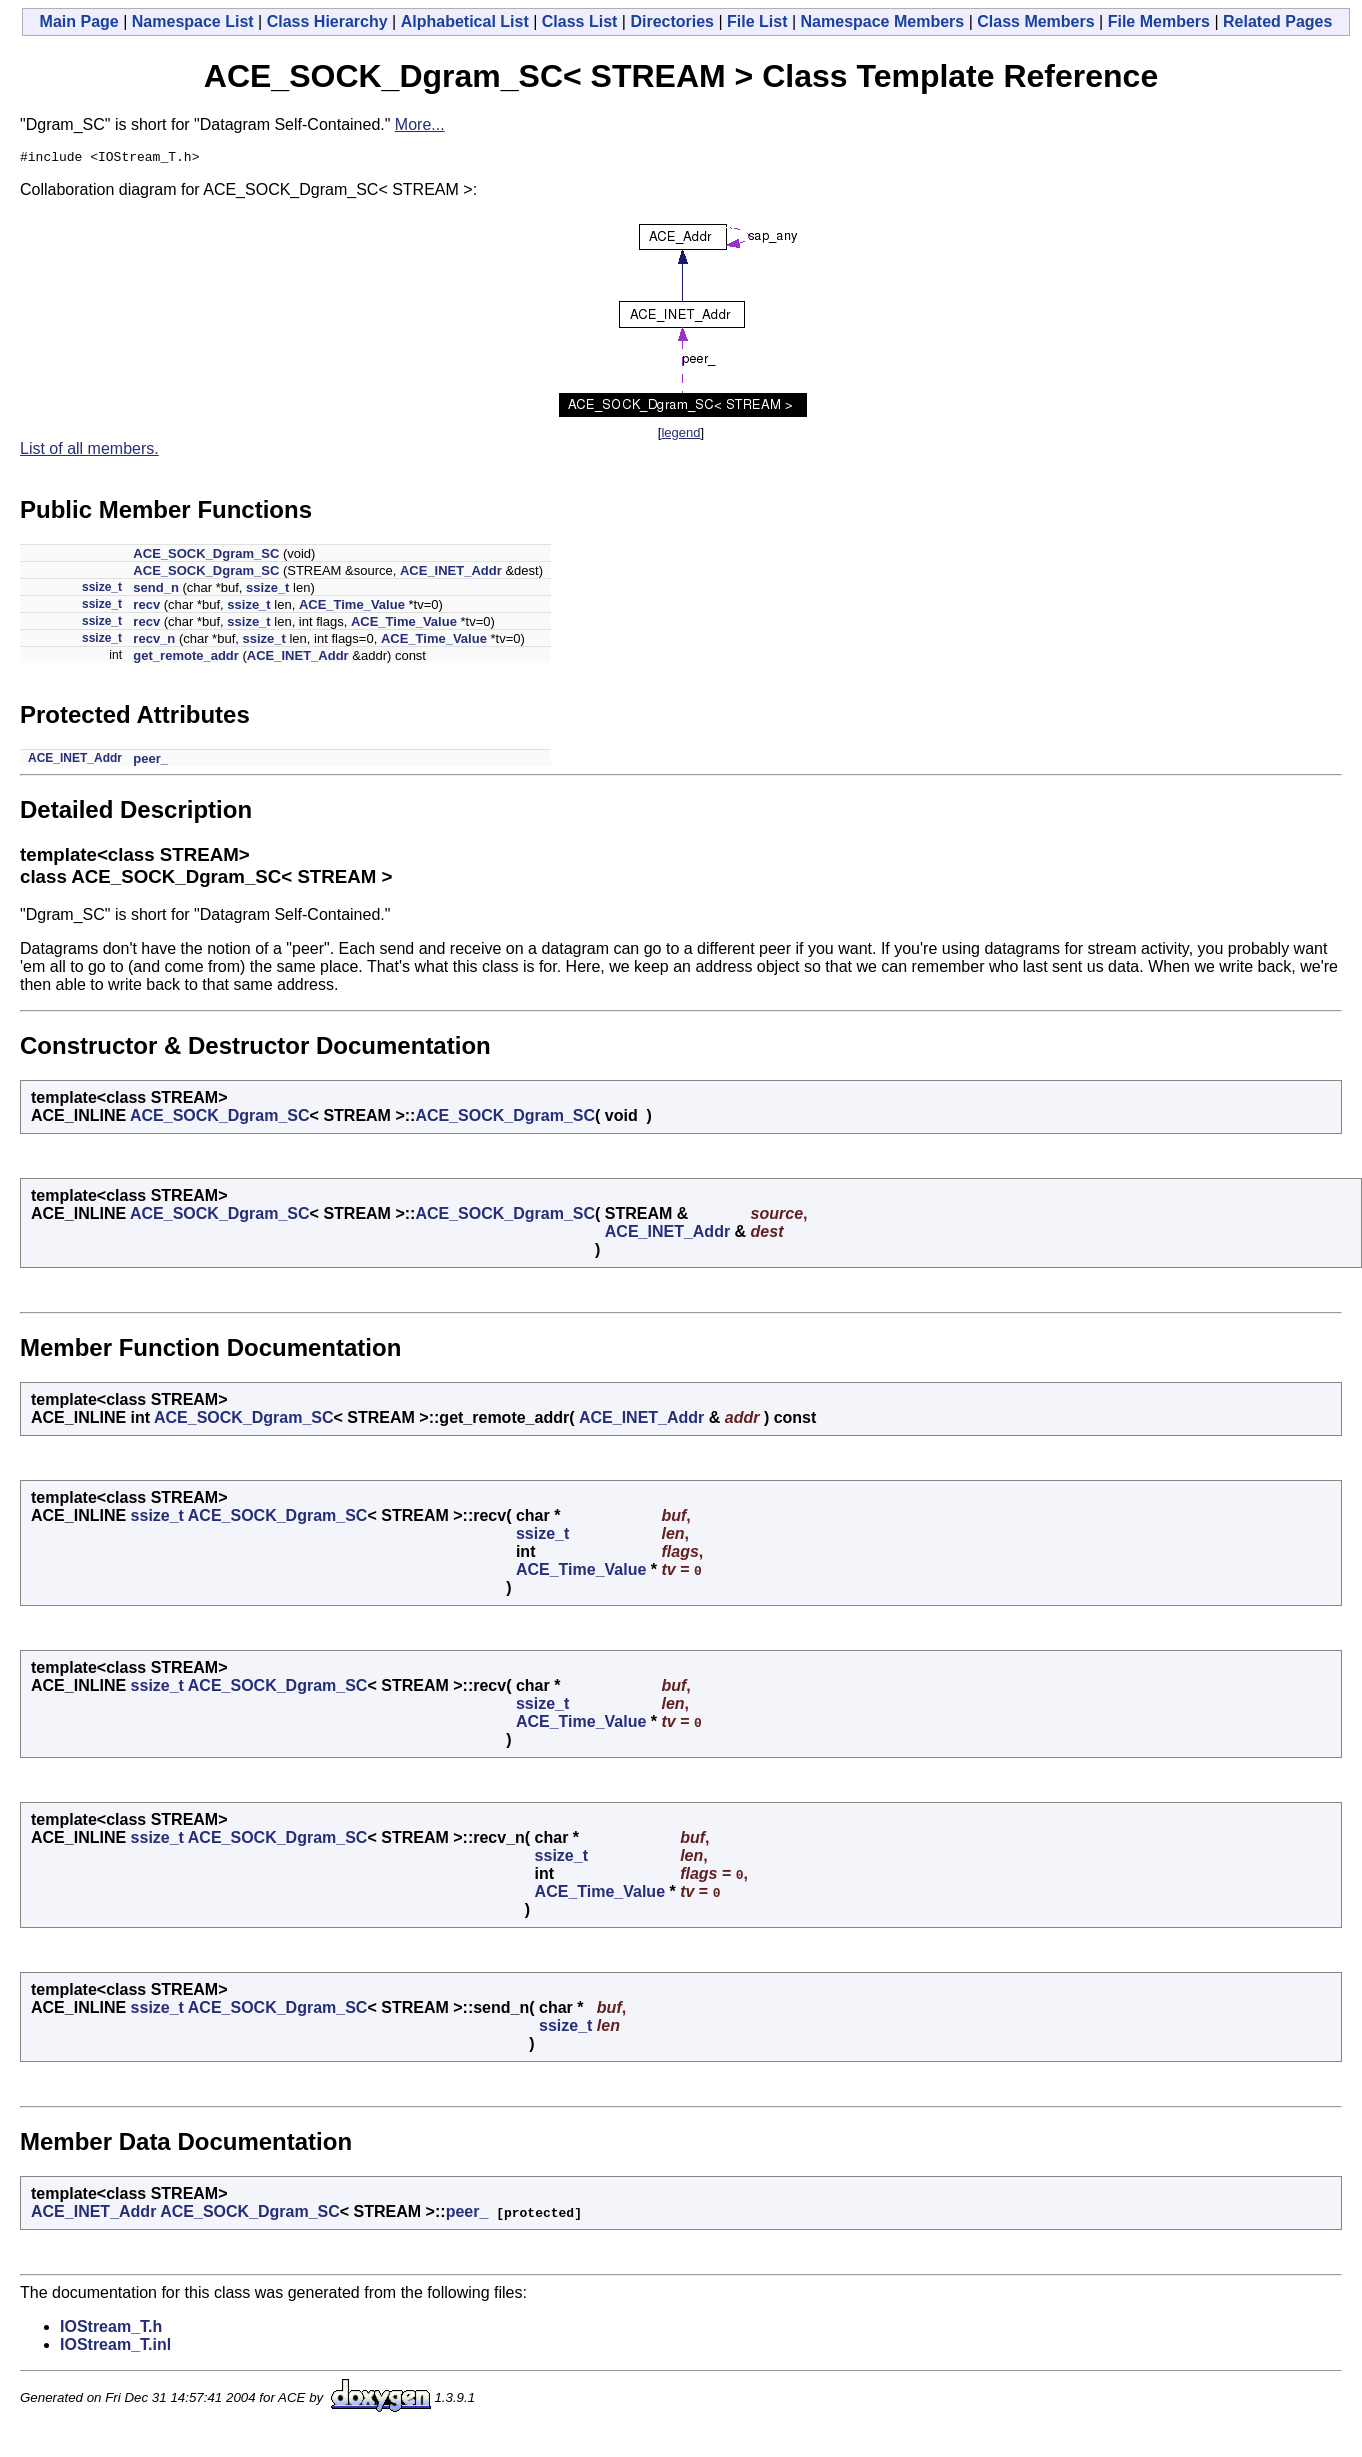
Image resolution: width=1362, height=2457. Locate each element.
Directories (672, 21)
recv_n (154, 641)
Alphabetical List (465, 21)
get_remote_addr (185, 658)
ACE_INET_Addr (451, 573)
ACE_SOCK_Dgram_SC (206, 556)
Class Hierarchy (327, 21)
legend (680, 435)
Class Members (1035, 21)
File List (757, 21)
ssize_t (102, 590)
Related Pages (1277, 21)
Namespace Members (883, 21)
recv (146, 607)
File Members (1159, 21)
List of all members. (89, 451)
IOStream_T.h (111, 2329)
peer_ (150, 761)
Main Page (79, 21)
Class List (580, 21)
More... (420, 124)
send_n (156, 590)
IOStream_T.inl (115, 2347)
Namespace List (193, 21)
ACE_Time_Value (352, 607)
